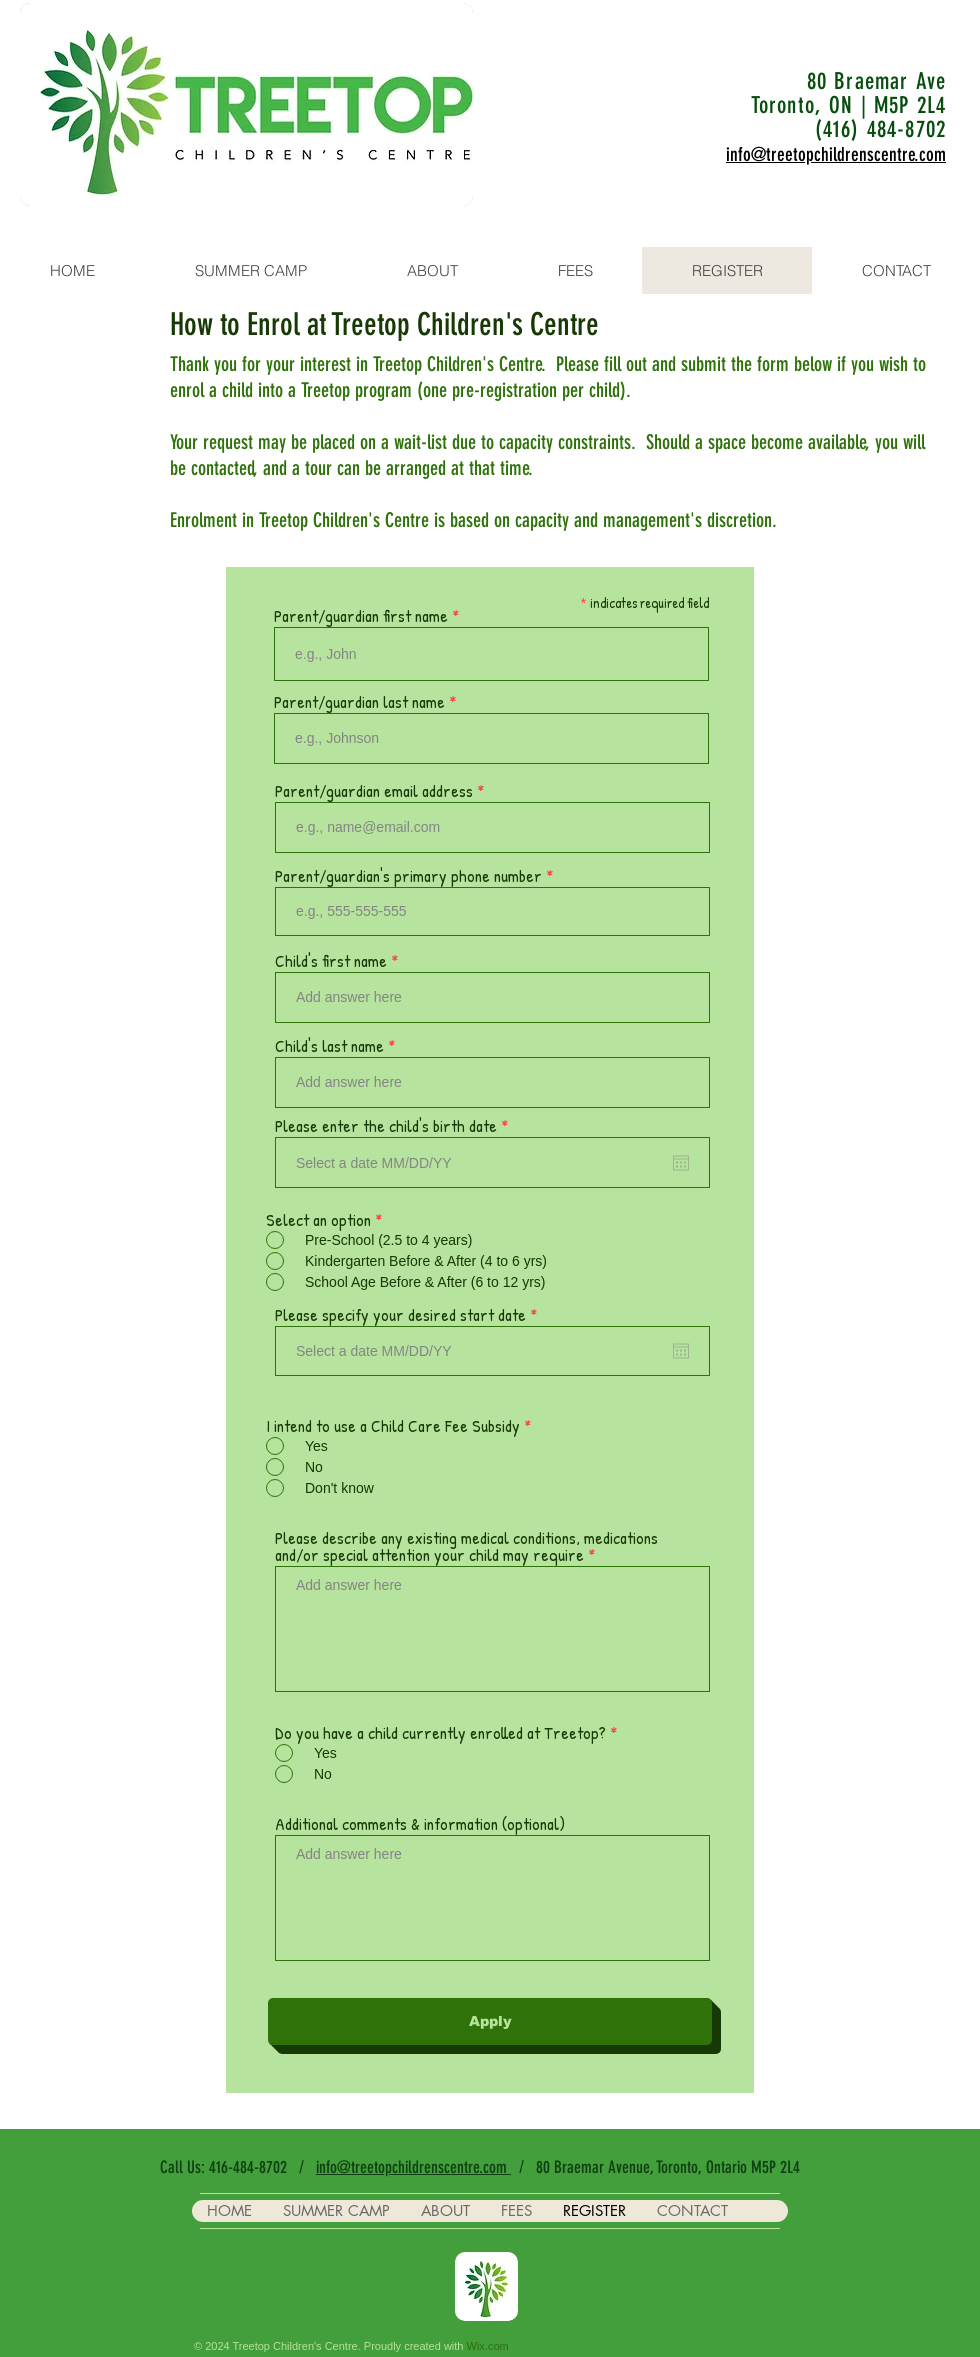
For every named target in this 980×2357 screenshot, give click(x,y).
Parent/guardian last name (359, 701)
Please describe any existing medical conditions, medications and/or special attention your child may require (466, 1546)
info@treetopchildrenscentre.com (413, 2167)
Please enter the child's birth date (395, 1125)
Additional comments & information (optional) (420, 1823)
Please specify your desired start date (410, 1314)
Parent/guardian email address (374, 790)
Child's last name (329, 1045)
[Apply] (490, 2021)
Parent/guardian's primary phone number (408, 875)
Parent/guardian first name (361, 615)
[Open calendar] (681, 1163)
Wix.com (488, 2346)
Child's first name (331, 960)
